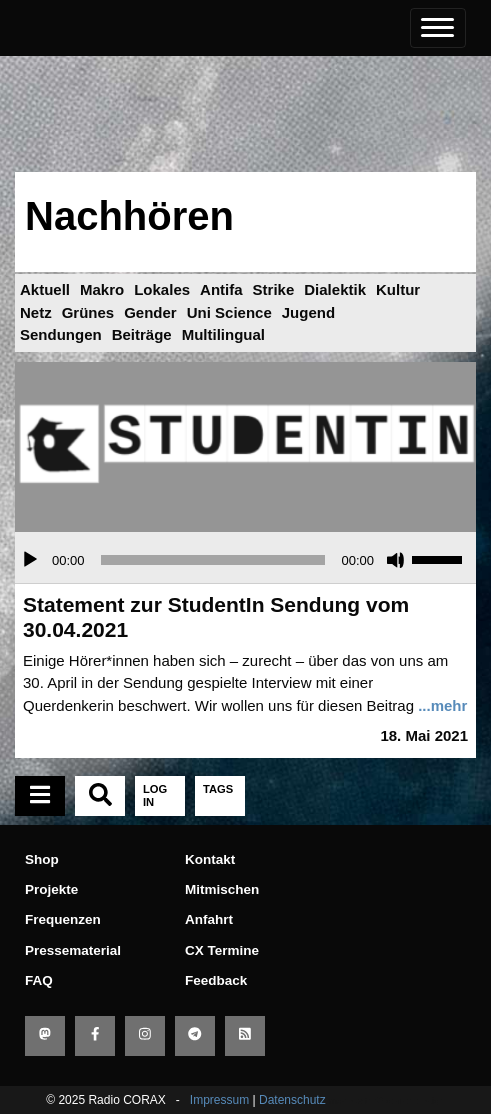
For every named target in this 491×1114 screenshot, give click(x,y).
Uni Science (229, 312)
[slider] (213, 560)
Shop (42, 859)
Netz (36, 312)
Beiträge (142, 334)
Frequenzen (63, 919)
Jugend (308, 312)
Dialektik (335, 289)
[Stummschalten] (396, 560)
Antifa (221, 289)
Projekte (51, 889)
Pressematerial (73, 950)
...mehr (442, 705)
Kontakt (210, 859)
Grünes (88, 312)
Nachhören (129, 216)
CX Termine (222, 950)
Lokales (162, 289)
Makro (102, 289)
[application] (245, 560)
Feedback (216, 980)
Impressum (219, 1100)
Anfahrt (209, 919)
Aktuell (45, 289)
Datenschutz (292, 1100)
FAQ (39, 980)
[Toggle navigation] (438, 28)
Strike (274, 289)
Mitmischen (222, 889)
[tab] (40, 796)
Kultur (398, 289)
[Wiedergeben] (30, 560)
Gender (150, 312)
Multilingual (223, 334)
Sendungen (61, 334)
